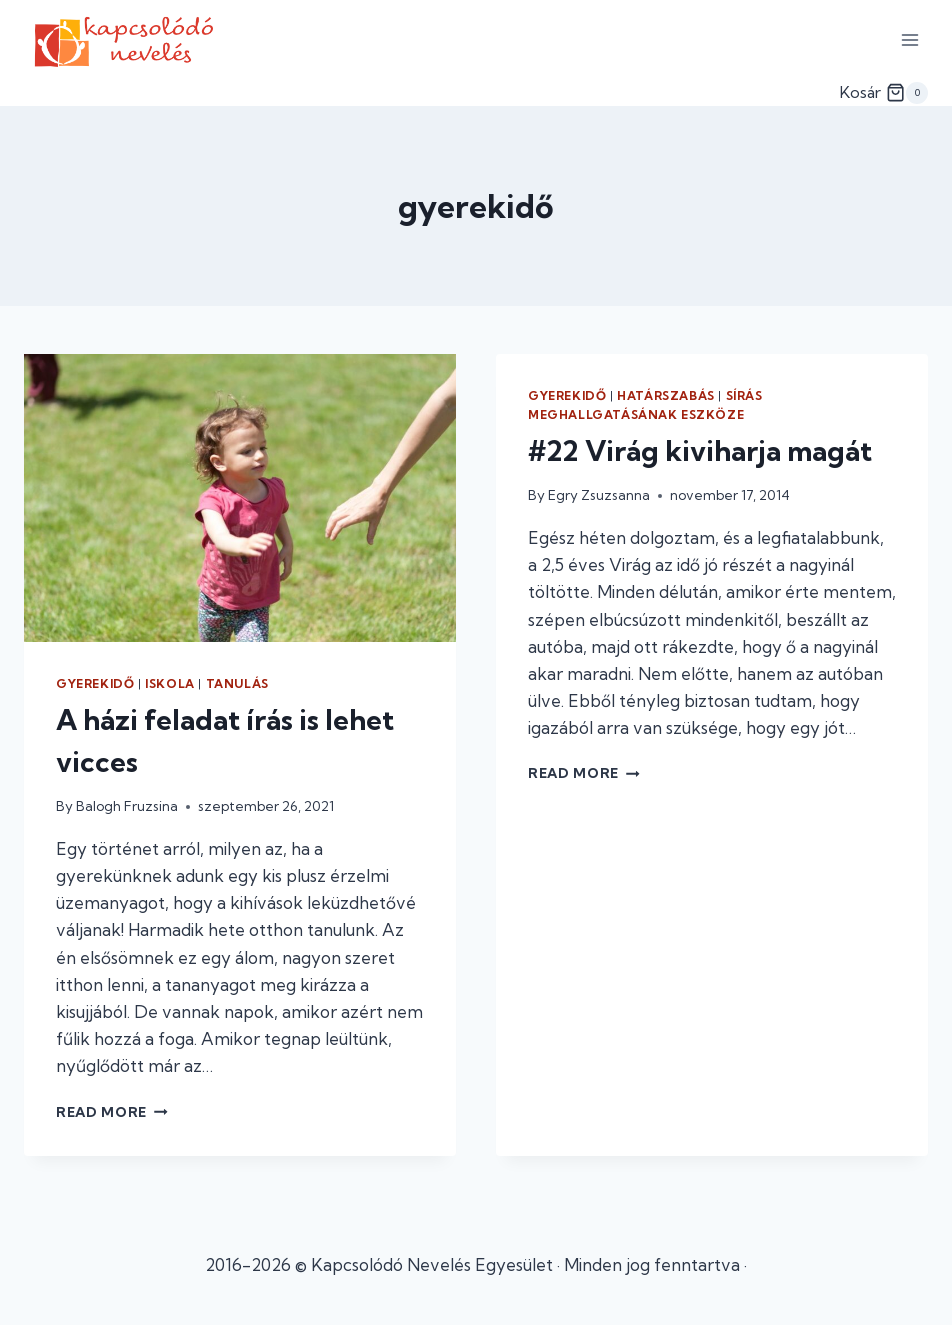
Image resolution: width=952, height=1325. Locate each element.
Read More (112, 1112)
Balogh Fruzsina (127, 806)
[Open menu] (909, 39)
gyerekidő (95, 683)
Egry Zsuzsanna (599, 495)
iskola (170, 683)
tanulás (237, 683)
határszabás (666, 395)
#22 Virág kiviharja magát (700, 450)
